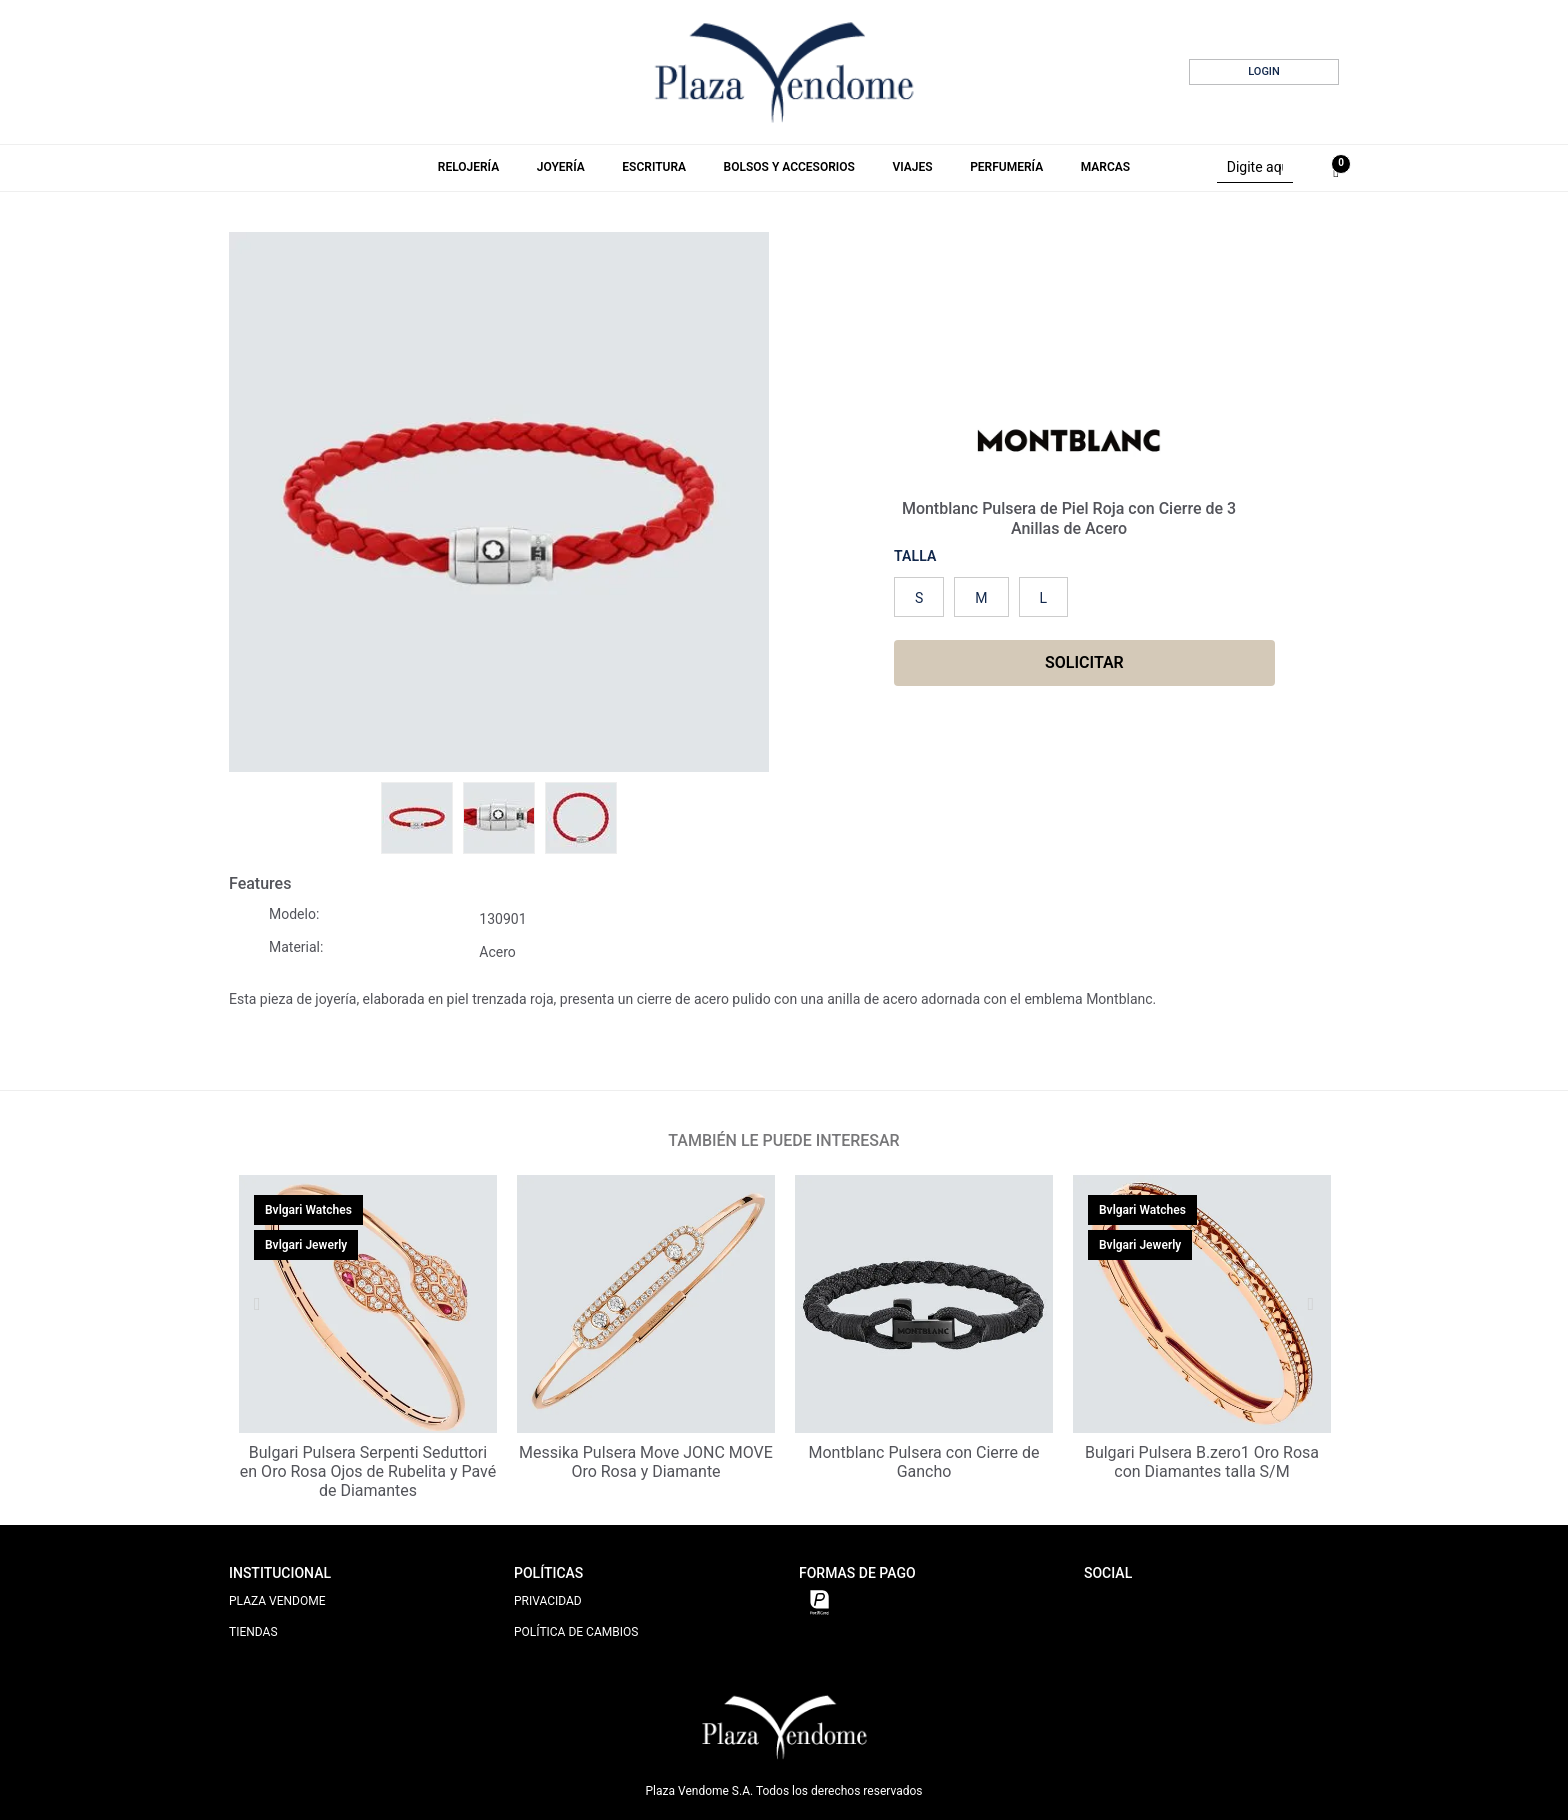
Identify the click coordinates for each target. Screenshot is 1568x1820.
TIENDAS (253, 1632)
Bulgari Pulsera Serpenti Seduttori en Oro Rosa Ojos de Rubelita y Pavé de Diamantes (368, 1471)
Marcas (1105, 167)
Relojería (468, 167)
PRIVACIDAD (548, 1601)
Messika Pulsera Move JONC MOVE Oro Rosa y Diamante (646, 1462)
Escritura (654, 167)
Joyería (561, 167)
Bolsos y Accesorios (789, 167)
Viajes (912, 167)
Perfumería (1006, 167)
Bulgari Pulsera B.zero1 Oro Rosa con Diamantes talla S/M (1202, 1462)
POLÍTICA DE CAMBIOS (576, 1632)
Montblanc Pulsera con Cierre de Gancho (924, 1462)
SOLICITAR (1084, 662)
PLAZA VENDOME (277, 1601)
